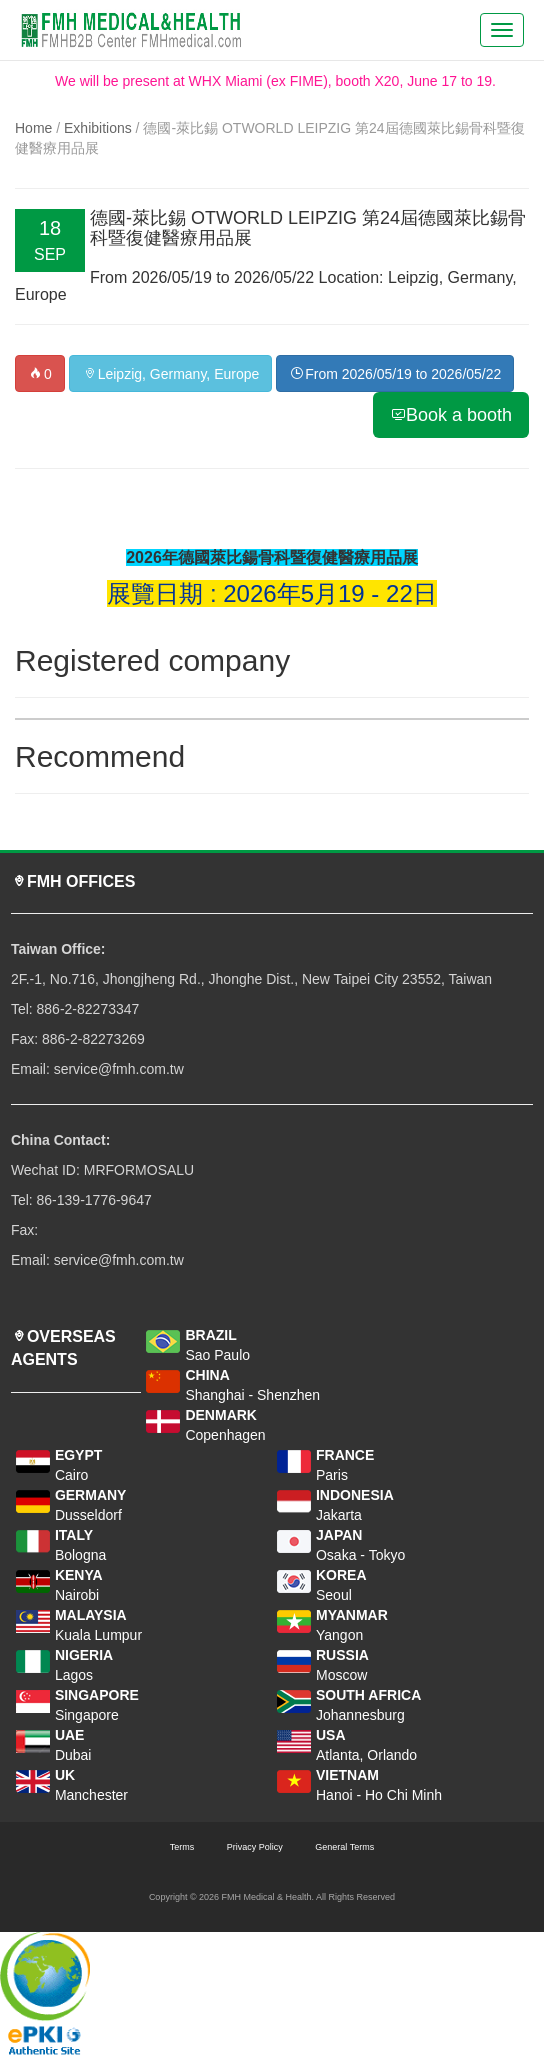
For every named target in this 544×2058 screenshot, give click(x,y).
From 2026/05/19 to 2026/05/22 (395, 373)
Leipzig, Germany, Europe (171, 373)
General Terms (344, 1847)
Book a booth (451, 415)
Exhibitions (98, 128)
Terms (182, 1847)
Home (33, 128)
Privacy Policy (255, 1847)
